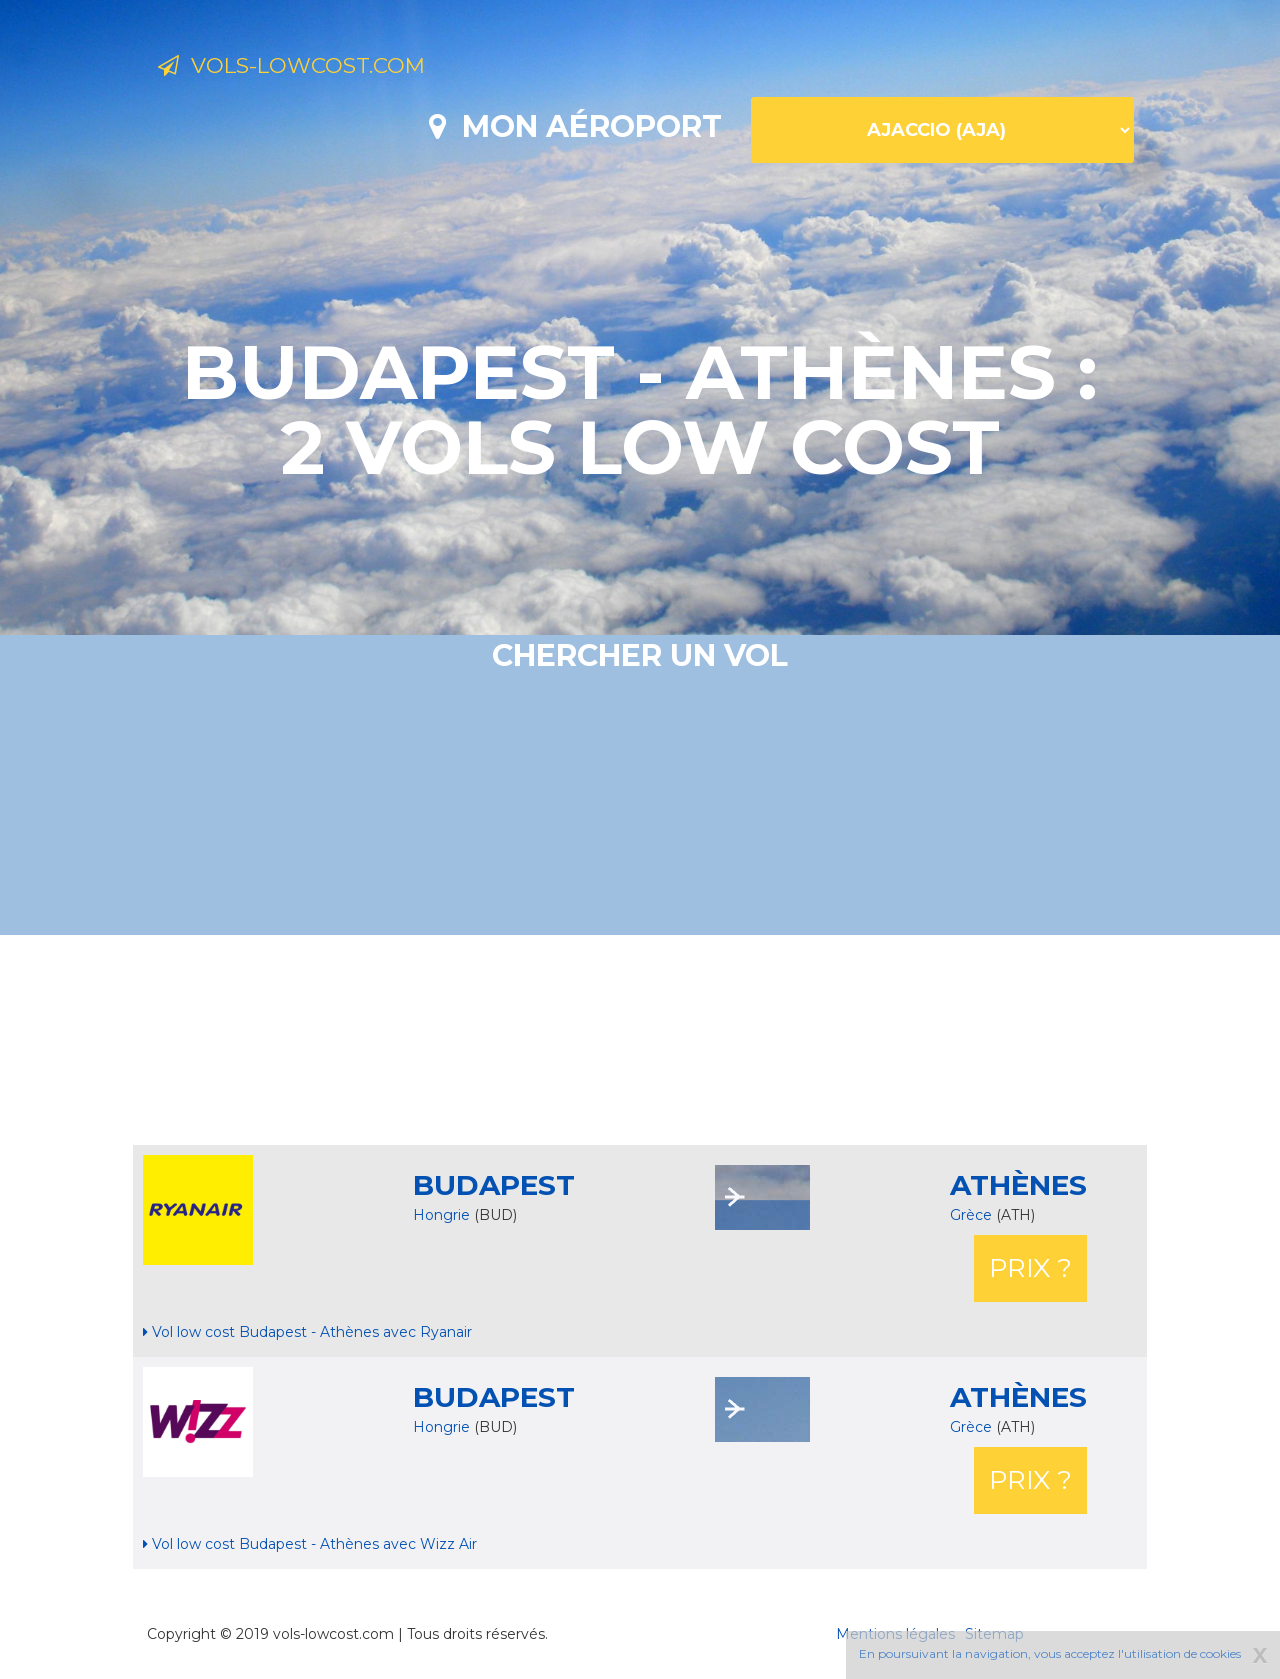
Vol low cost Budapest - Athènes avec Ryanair (307, 1332)
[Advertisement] (640, 1040)
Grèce (973, 1215)
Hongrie (441, 1215)
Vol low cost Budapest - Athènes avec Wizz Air (310, 1544)
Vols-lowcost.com (320, 68)
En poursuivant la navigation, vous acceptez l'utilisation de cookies (1050, 1653)
